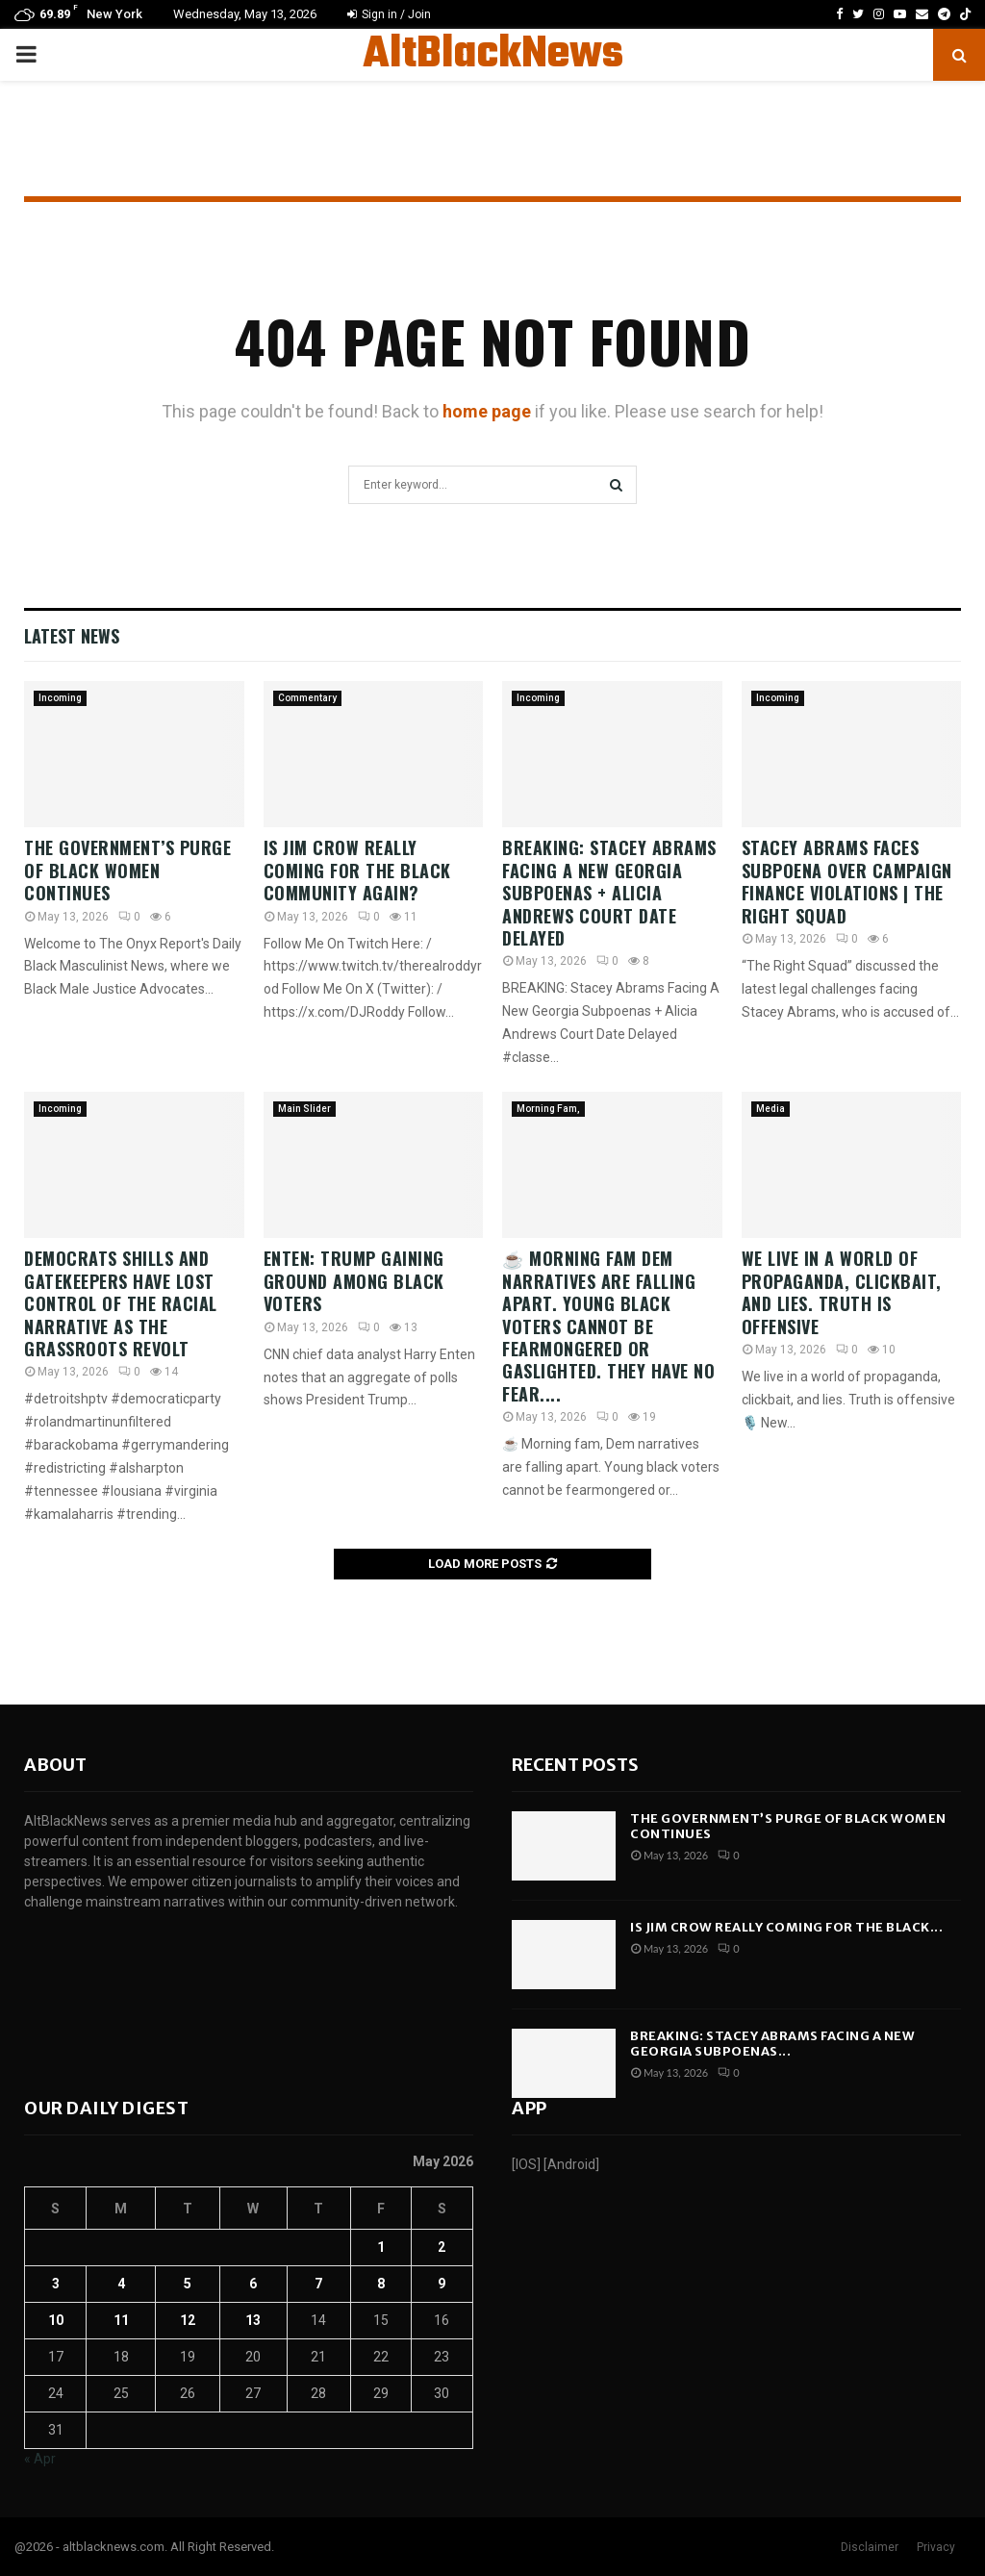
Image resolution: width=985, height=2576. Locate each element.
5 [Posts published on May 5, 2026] (187, 2283)
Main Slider (304, 1108)
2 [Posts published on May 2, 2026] (441, 2247)
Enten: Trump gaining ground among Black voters (354, 1281)
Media (770, 1108)
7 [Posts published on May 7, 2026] (318, 2283)
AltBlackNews (493, 55)
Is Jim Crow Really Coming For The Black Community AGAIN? (357, 870)
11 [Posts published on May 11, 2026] (121, 2320)
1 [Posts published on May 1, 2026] (381, 2247)
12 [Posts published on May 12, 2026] (187, 2320)
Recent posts (575, 1765)
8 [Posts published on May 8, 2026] (381, 2283)
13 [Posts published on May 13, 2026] (253, 2320)
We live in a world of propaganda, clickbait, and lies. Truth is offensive (842, 1292)
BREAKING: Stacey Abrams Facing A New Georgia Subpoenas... (772, 2043)
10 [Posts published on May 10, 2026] (55, 2320)
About (55, 1765)
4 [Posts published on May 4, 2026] (121, 2283)
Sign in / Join (389, 14)
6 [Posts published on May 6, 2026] (253, 2283)
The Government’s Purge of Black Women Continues (127, 870)
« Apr (40, 2458)
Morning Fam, (548, 1108)
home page (486, 411)
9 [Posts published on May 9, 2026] (441, 2283)
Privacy (936, 2547)
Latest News (71, 635)
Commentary (307, 698)
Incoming (60, 698)
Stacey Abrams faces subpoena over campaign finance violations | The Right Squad (847, 881)
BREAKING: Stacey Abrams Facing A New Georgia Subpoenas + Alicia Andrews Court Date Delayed (609, 892)
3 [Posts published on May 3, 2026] (56, 2283)
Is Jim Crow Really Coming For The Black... (786, 1927)
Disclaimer (869, 2547)
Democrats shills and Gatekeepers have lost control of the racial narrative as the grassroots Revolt (120, 1303)
